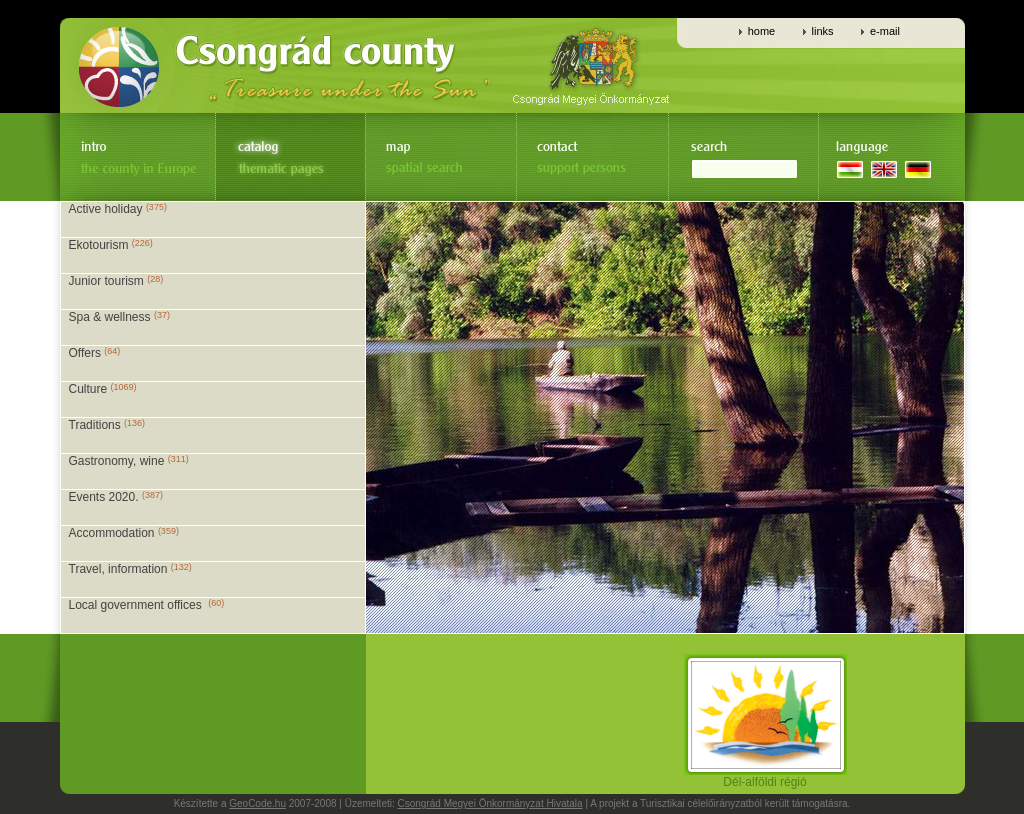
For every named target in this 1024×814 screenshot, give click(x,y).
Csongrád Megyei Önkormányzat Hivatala (490, 803)
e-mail (885, 31)
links (823, 31)
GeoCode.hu (257, 803)
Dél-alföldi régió (765, 776)
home (762, 31)
